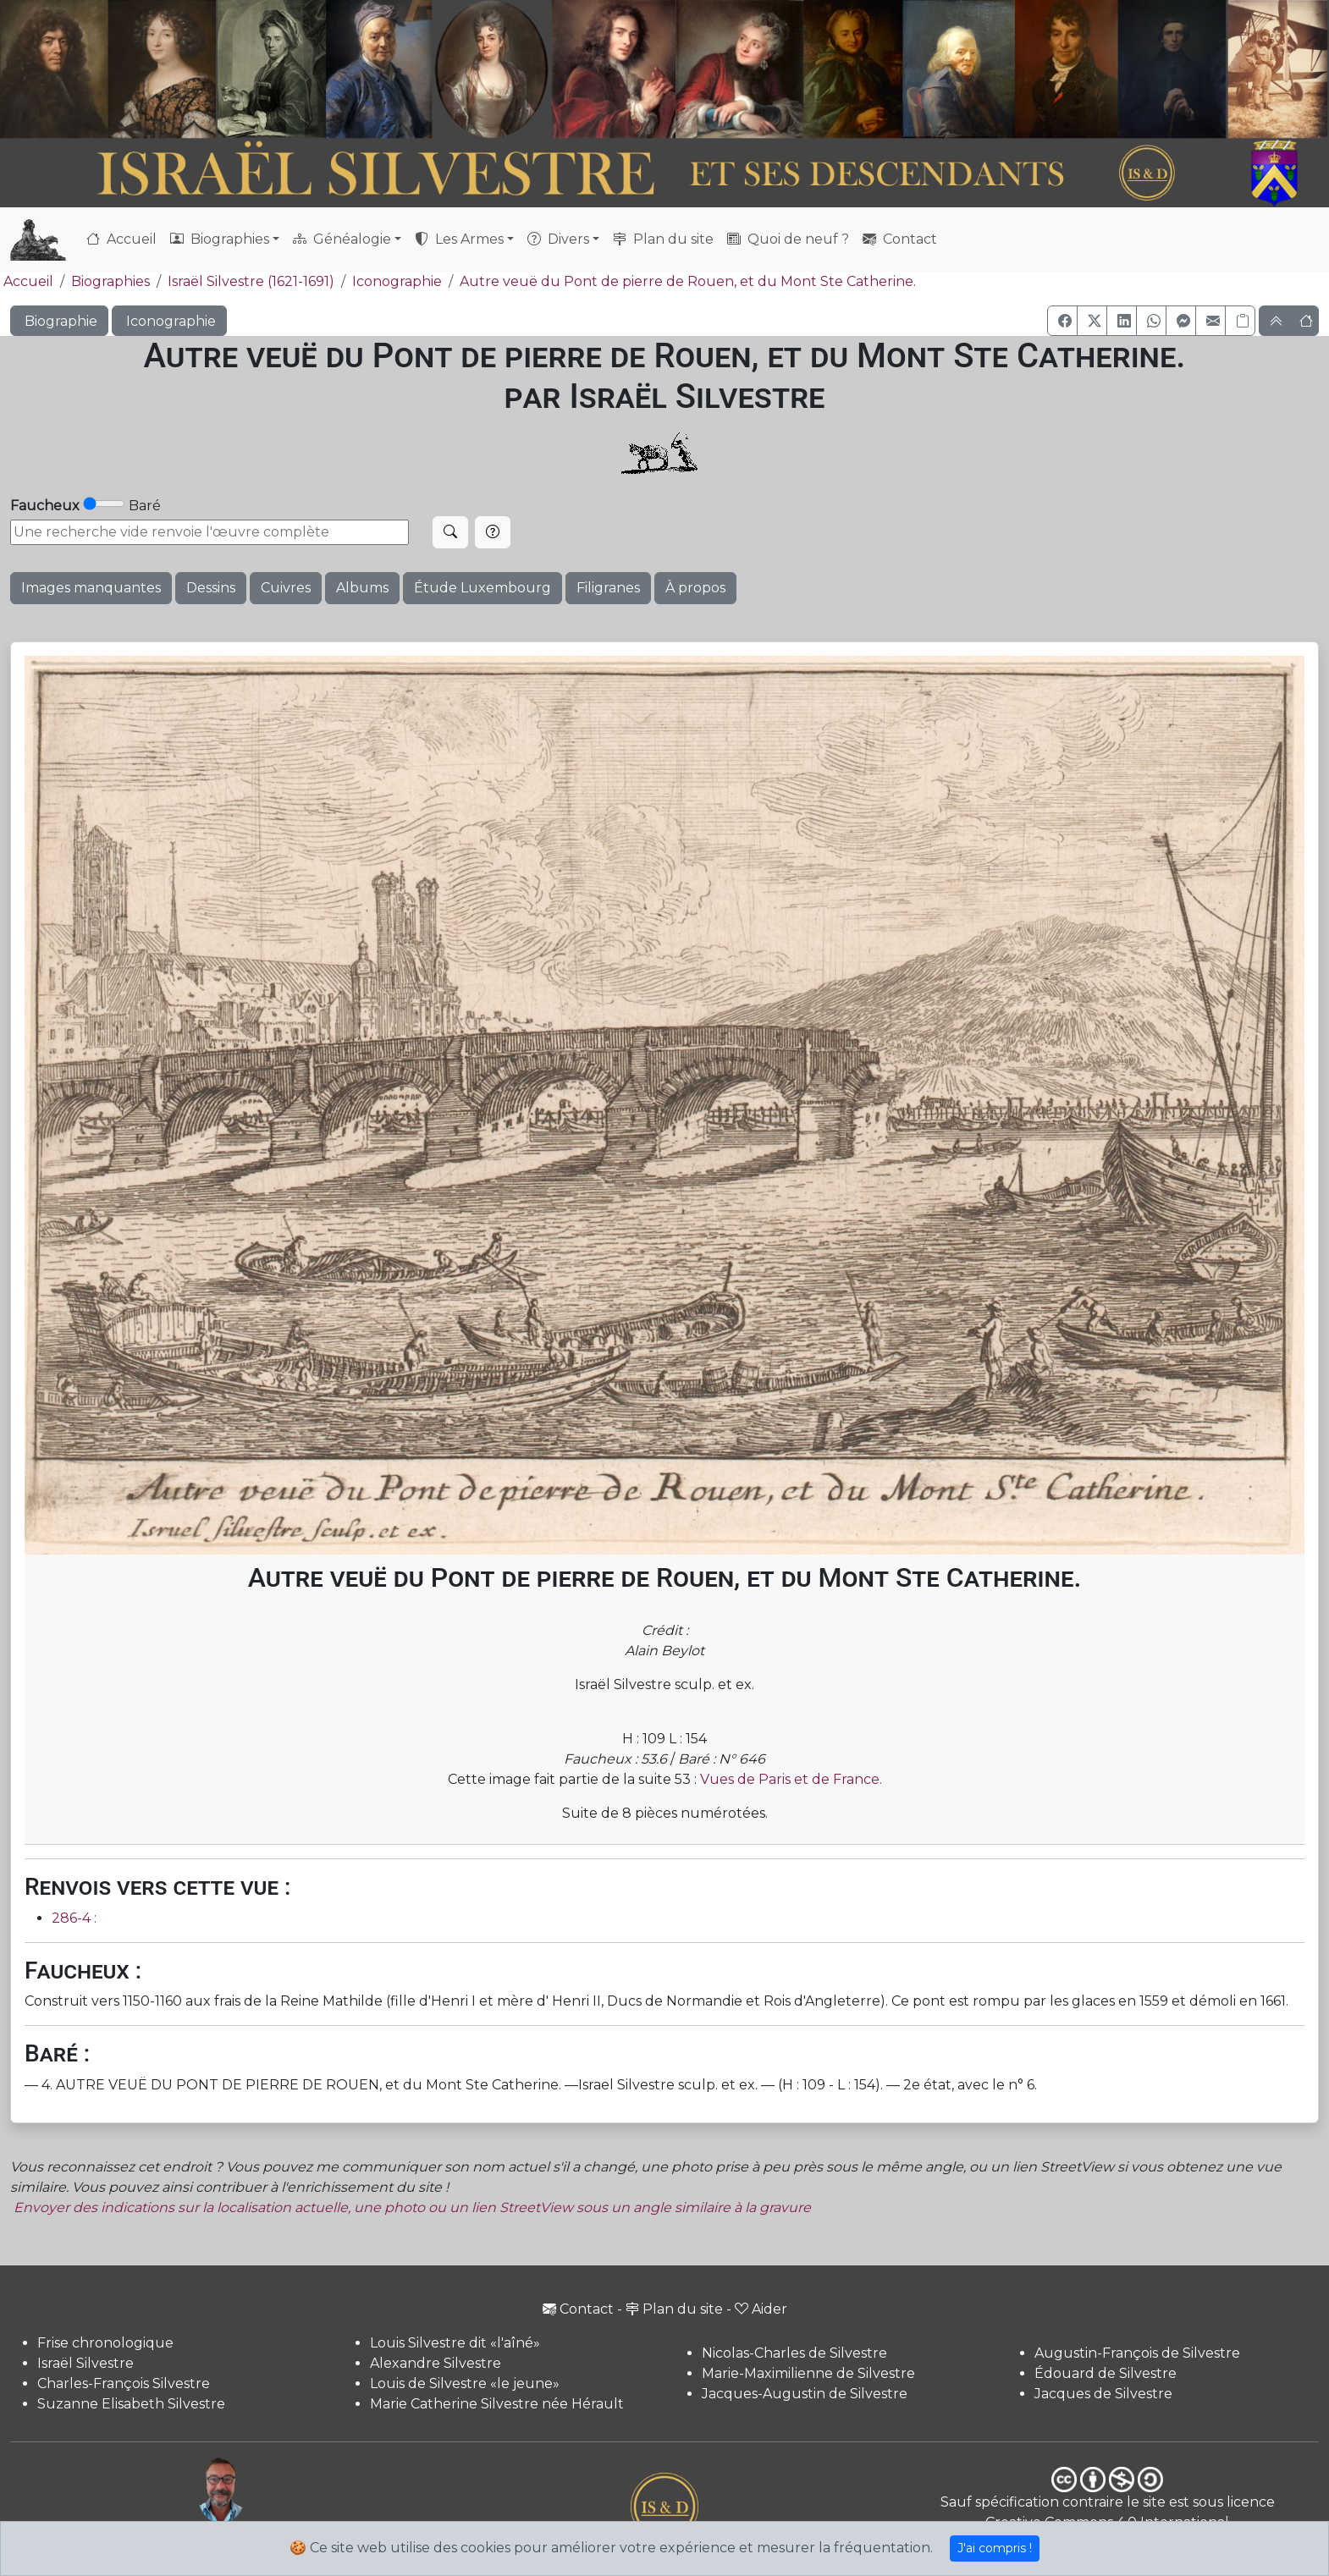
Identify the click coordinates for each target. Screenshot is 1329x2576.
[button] (1062, 320)
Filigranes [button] (608, 588)
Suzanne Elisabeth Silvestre (131, 2404)
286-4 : (74, 1918)
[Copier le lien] (1240, 320)
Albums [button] (362, 588)
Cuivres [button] (286, 588)
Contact (900, 239)
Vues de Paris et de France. (791, 1779)
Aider (761, 2309)
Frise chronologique (105, 2343)
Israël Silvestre (85, 2363)
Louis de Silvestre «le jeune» (465, 2383)
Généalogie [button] (342, 239)
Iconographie (397, 281)
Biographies (110, 281)
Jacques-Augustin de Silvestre (804, 2394)
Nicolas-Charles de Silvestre (794, 2353)
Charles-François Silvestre (123, 2383)
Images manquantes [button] (91, 588)
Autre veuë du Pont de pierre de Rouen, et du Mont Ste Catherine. (688, 281)
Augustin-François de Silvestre (1137, 2353)
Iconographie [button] (169, 321)
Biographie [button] (59, 321)
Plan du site (663, 239)
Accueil (121, 239)
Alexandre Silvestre (435, 2363)
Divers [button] (558, 239)
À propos (695, 588)
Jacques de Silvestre (1103, 2394)
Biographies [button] (219, 239)
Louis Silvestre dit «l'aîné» (455, 2343)
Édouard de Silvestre (1105, 2373)
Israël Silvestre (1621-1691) (251, 281)
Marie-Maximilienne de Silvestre (808, 2373)
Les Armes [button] (459, 239)
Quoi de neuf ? (788, 239)
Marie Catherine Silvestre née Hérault (497, 2404)
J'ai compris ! (994, 2548)
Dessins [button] (210, 588)
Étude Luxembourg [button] (482, 588)
